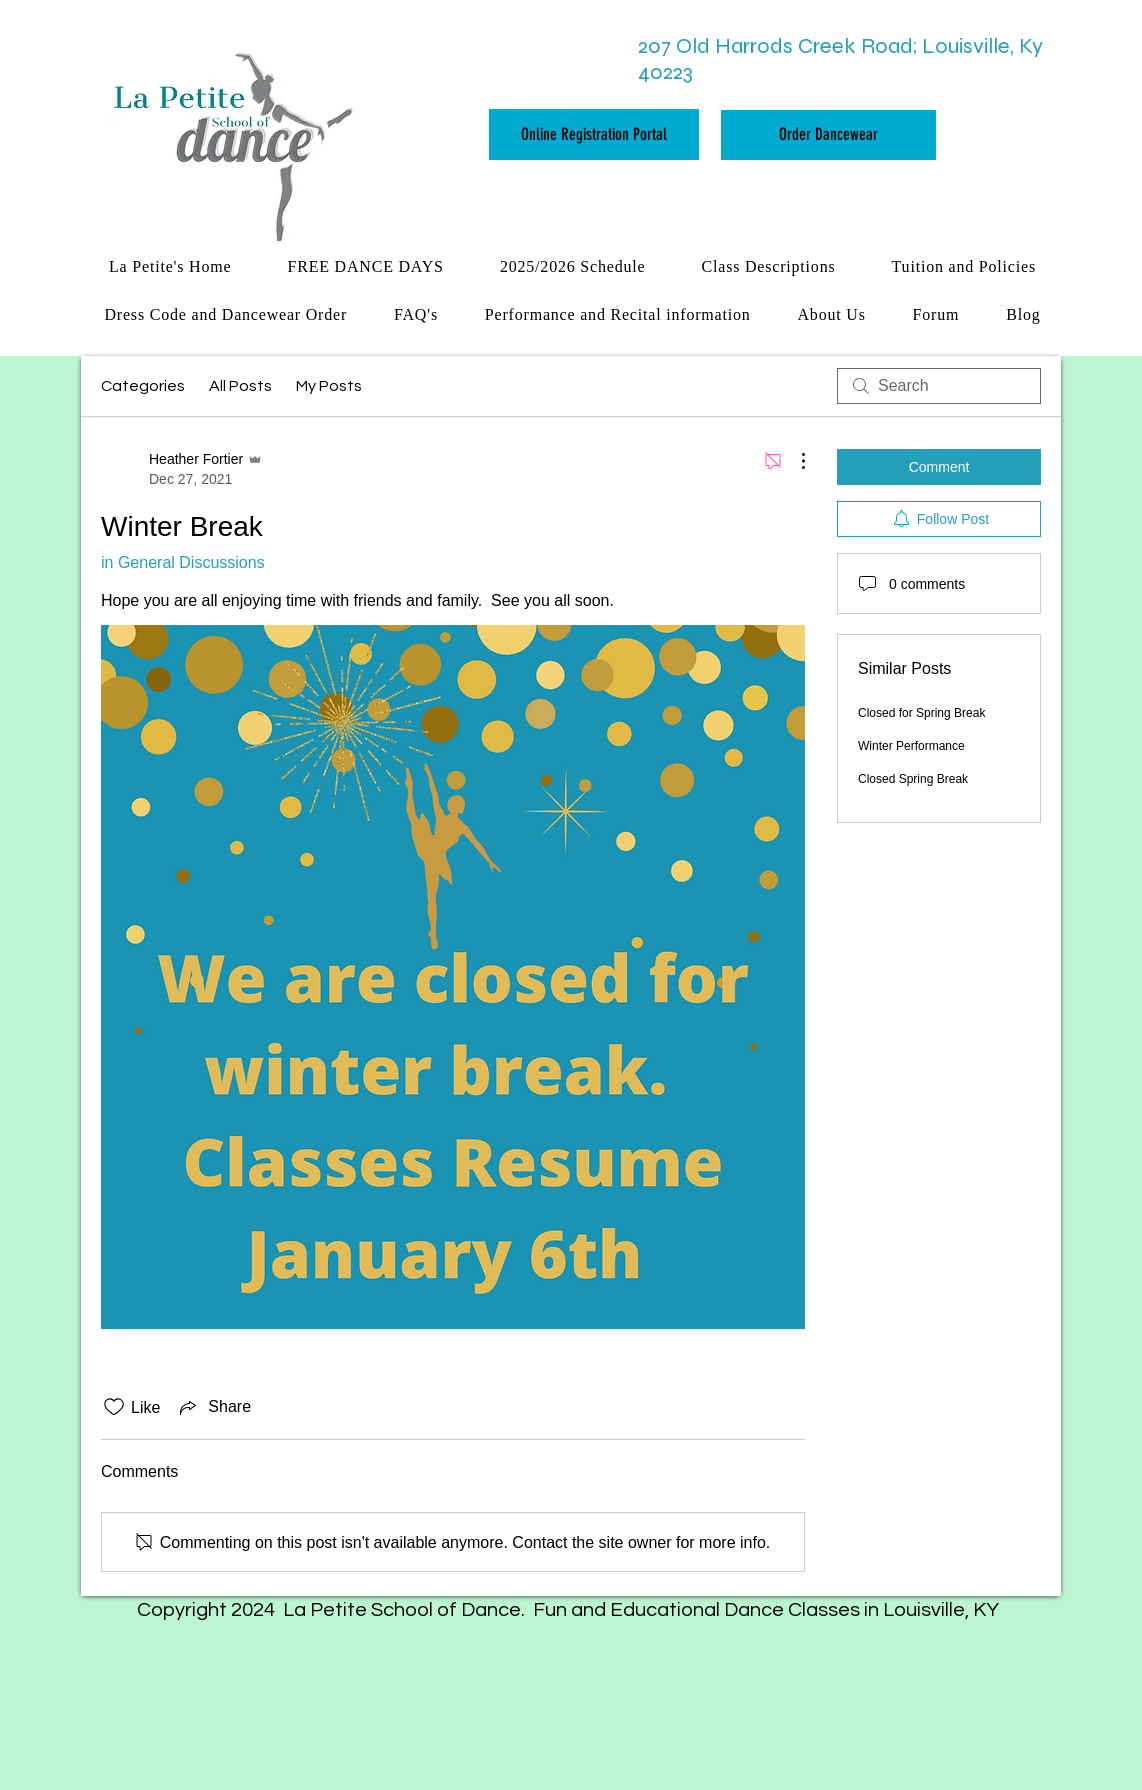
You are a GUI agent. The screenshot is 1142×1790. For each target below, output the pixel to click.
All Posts (240, 386)
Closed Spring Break (913, 779)
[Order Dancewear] (828, 135)
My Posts (329, 386)
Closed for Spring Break (921, 713)
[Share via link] (213, 1407)
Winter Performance (911, 746)
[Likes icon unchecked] (114, 1407)
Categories (143, 386)
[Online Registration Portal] (594, 134)
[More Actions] (793, 461)
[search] (939, 386)
